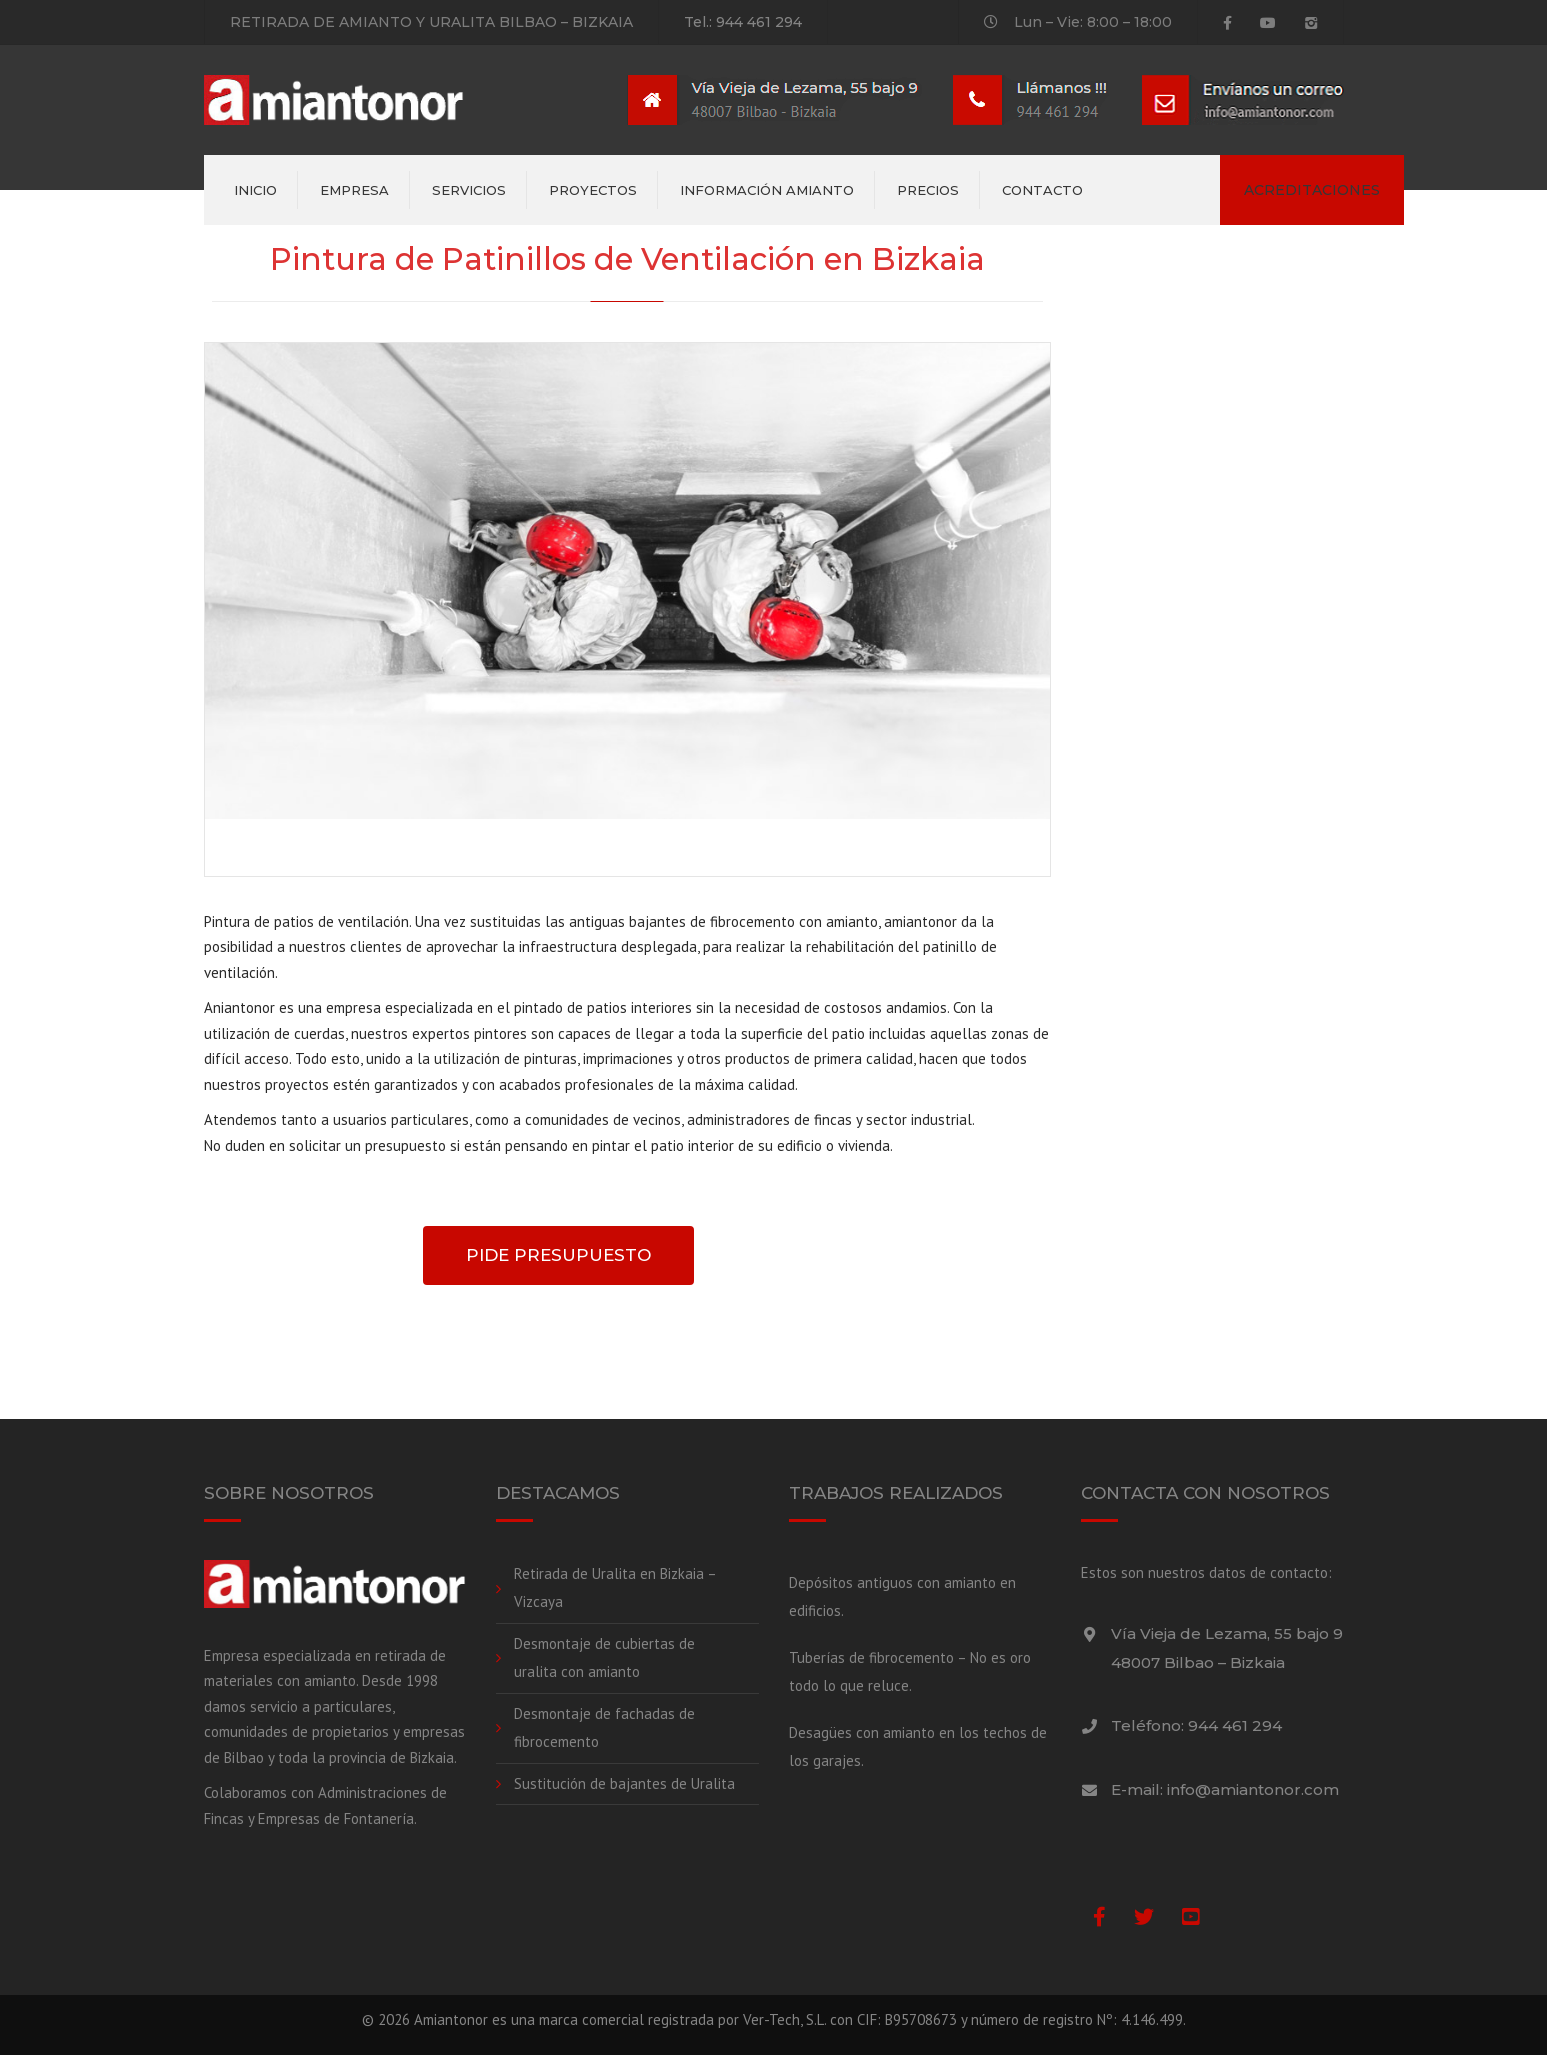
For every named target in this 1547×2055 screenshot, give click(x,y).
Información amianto (767, 190)
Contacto (1042, 190)
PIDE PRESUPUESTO (558, 1255)
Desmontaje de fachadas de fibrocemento (604, 1728)
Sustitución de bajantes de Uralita (624, 1783)
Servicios (469, 190)
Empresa (354, 190)
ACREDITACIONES (1312, 190)
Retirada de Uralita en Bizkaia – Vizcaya (615, 1588)
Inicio (255, 190)
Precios (928, 190)
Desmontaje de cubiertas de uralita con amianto (604, 1658)
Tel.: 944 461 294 (743, 22)
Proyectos (593, 190)
